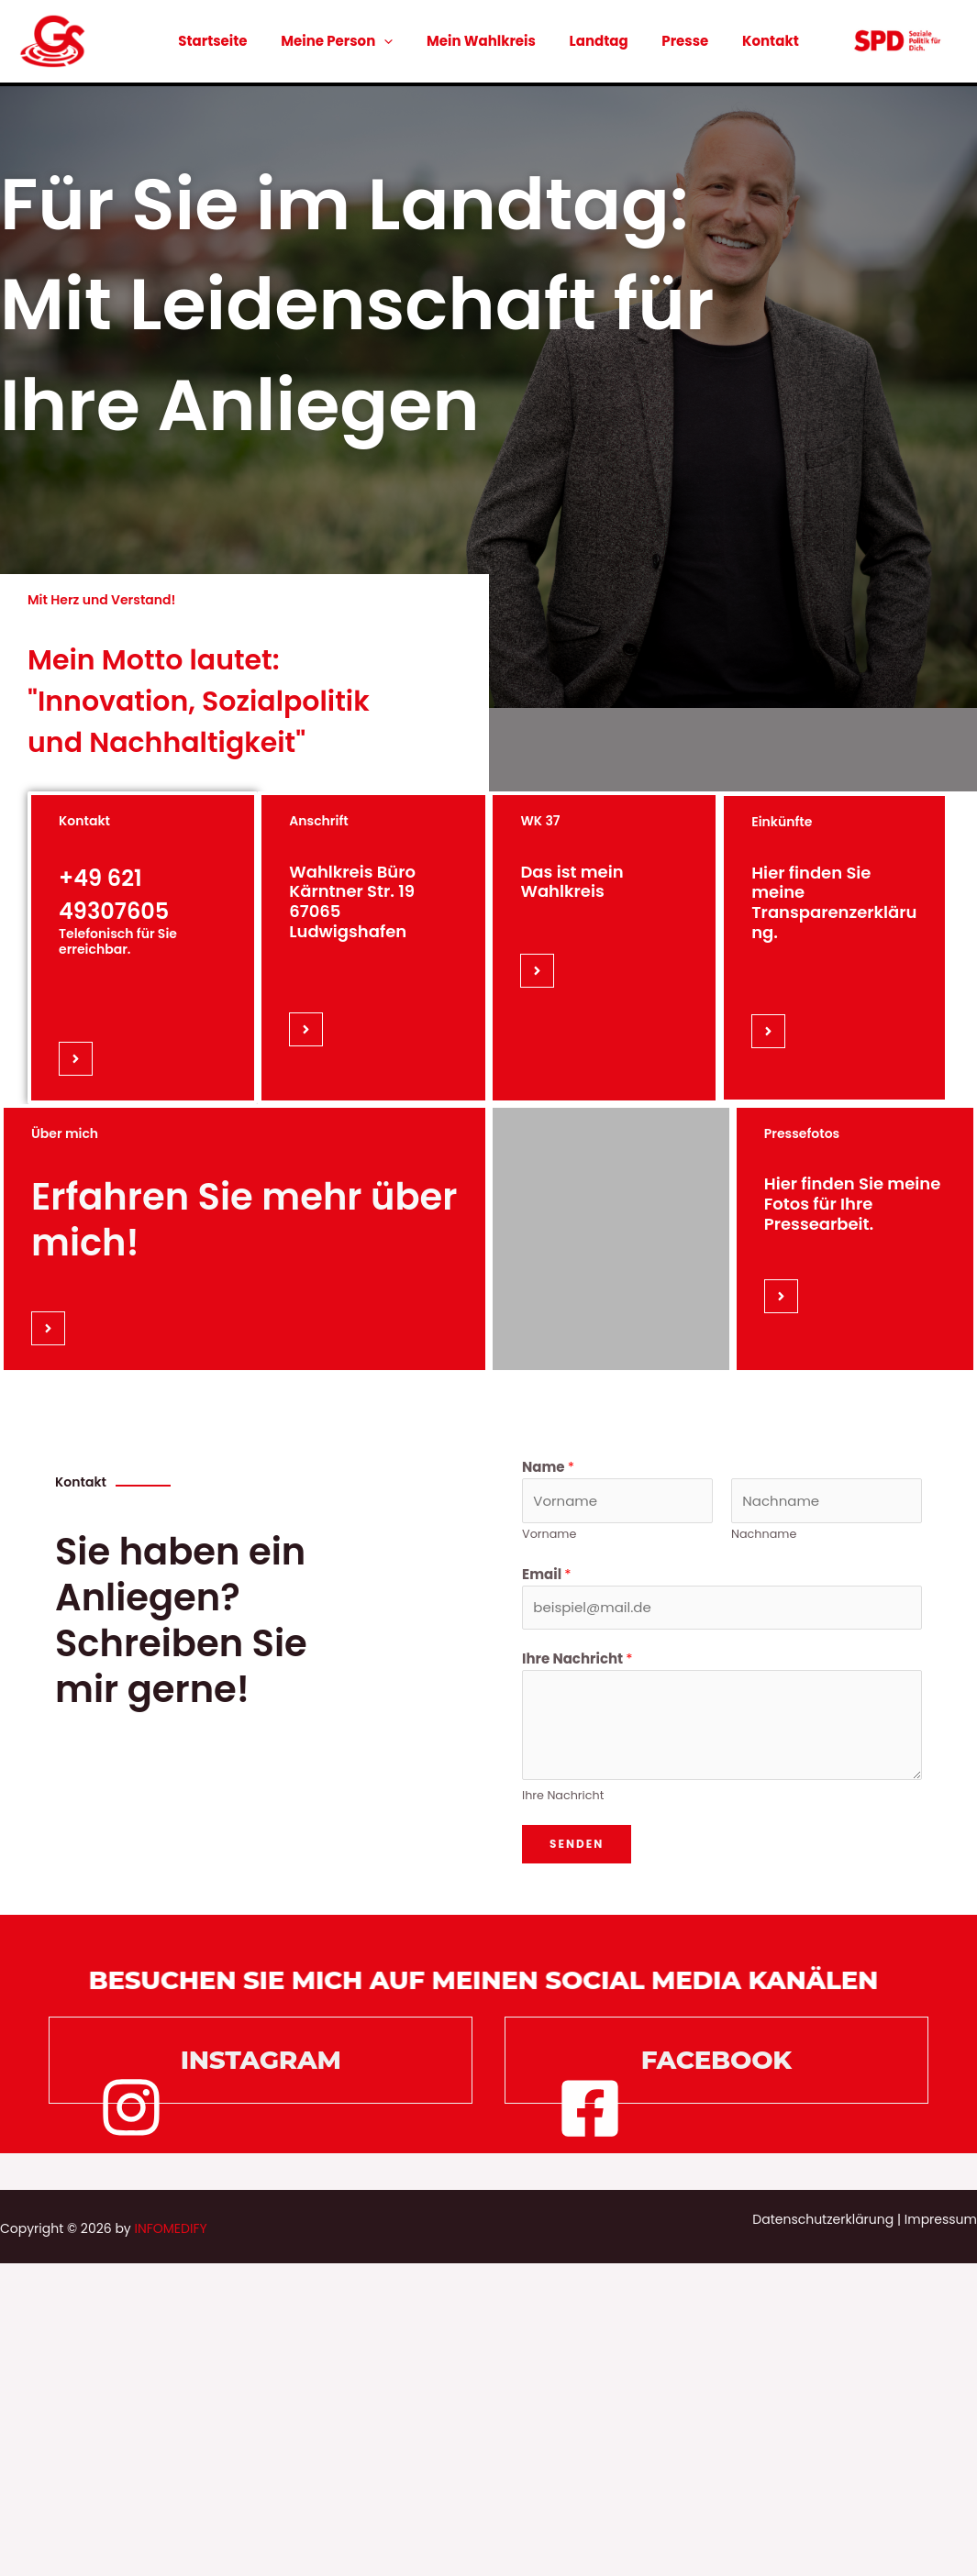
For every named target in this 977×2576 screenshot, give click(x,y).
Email (547, 1574)
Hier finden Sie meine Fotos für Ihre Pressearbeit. (852, 1203)
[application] (393, 41)
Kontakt (755, 40)
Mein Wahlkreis (483, 40)
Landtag (595, 40)
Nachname (763, 1534)
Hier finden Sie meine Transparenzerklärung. (833, 902)
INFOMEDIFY (170, 2228)
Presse (675, 40)
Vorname (549, 1534)
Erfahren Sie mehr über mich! (244, 1219)
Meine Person (346, 41)
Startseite (228, 40)
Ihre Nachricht (577, 1658)
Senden (577, 1844)
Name (548, 1466)
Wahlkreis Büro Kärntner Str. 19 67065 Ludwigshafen (352, 901)
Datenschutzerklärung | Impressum (864, 2219)
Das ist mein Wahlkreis (571, 881)
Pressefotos (801, 1133)
